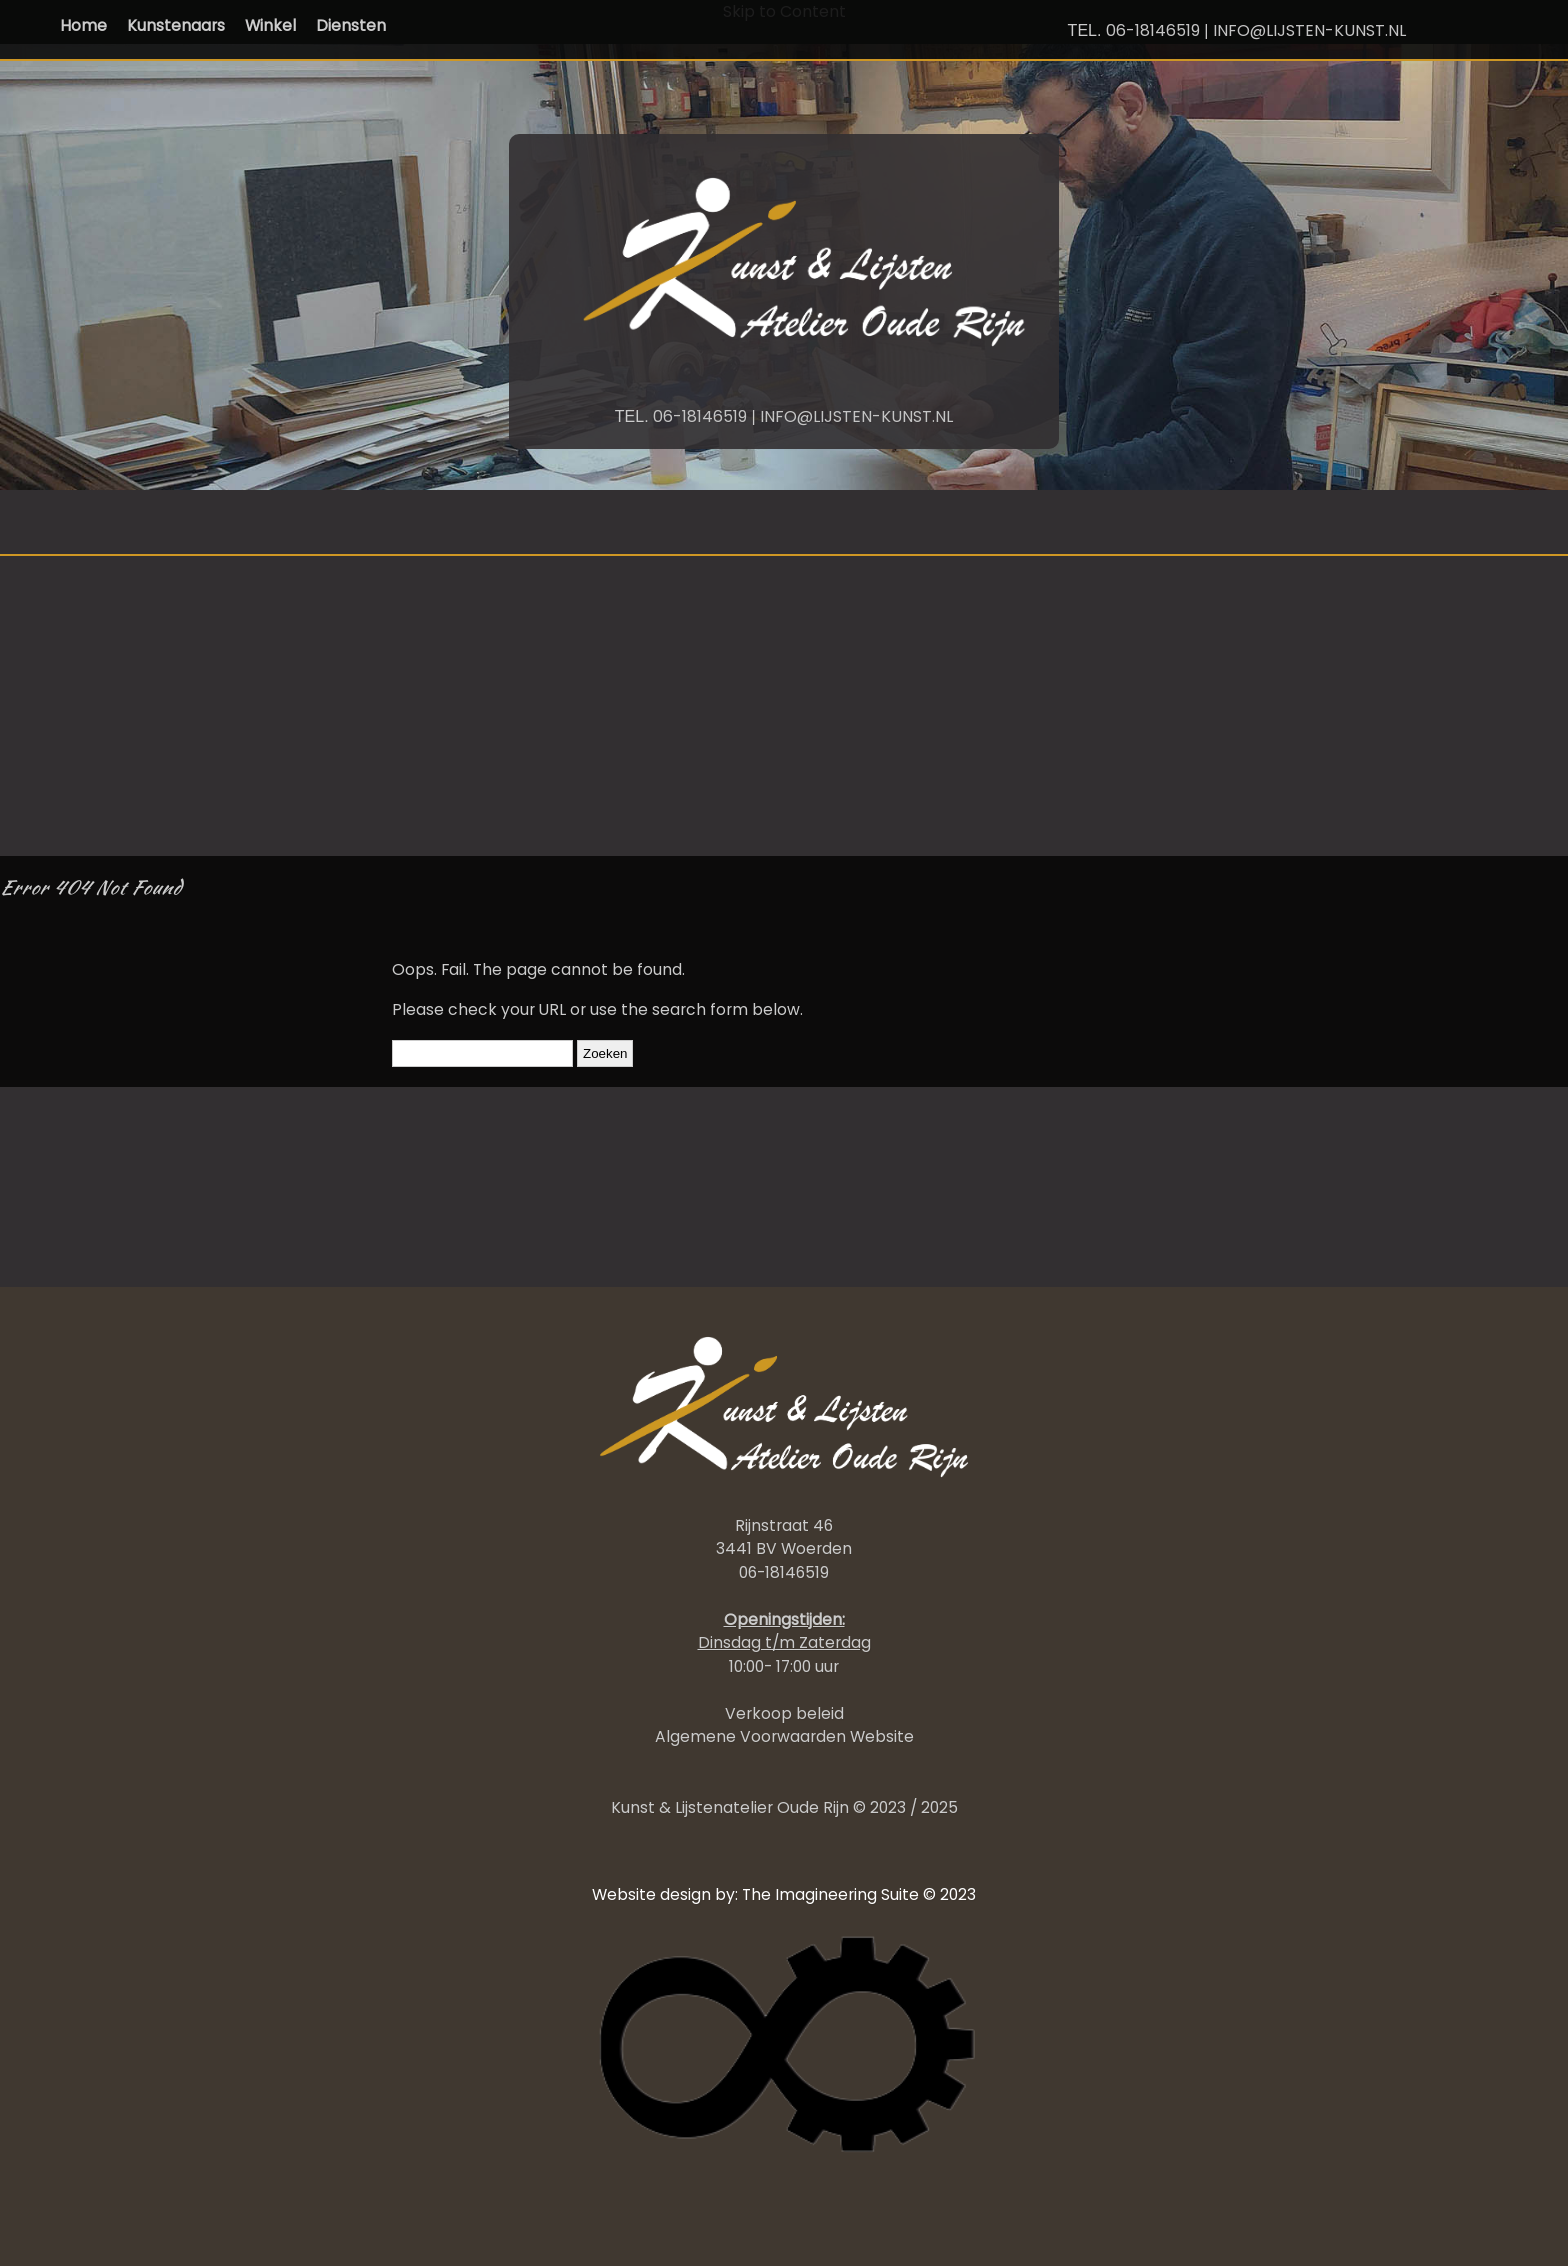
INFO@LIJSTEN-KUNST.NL (1309, 30)
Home (83, 25)
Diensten (351, 25)
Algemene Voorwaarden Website (784, 1736)
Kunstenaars (176, 25)
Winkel (270, 25)
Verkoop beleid (784, 1713)
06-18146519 (1153, 30)
